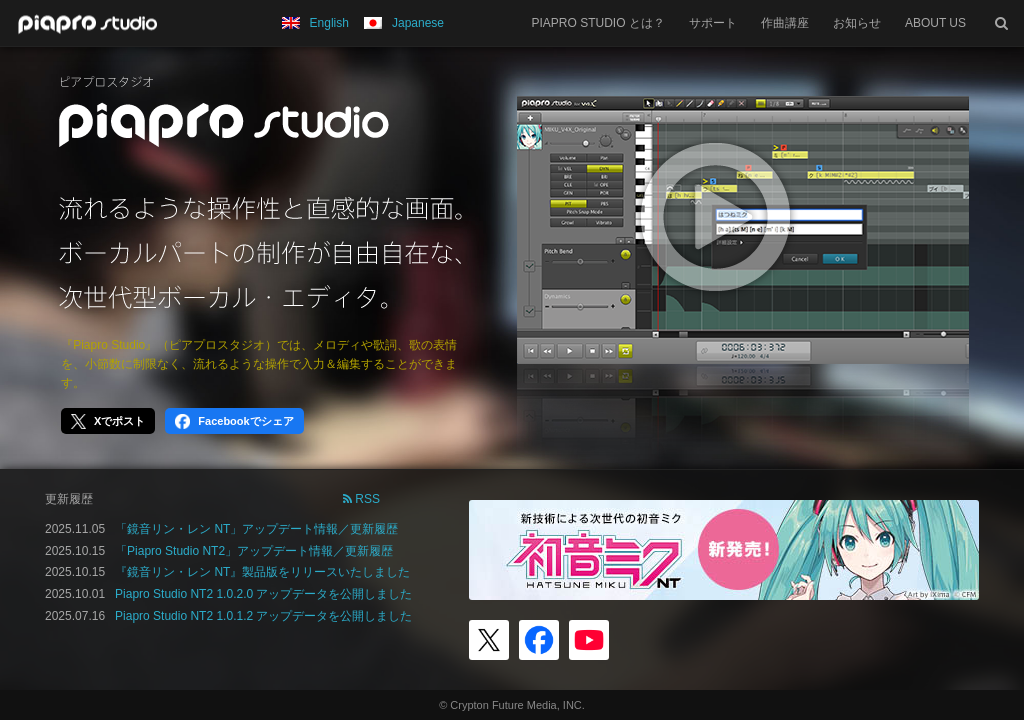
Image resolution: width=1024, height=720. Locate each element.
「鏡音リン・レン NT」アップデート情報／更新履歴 (256, 529)
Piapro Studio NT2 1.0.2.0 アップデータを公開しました (263, 594)
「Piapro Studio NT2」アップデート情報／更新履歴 (254, 551)
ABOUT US (935, 23)
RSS (361, 499)
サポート (713, 23)
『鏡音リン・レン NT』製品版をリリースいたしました (262, 572)
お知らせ (857, 23)
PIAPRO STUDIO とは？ (598, 23)
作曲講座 (785, 23)
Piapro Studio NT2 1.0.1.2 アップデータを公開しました (263, 616)
